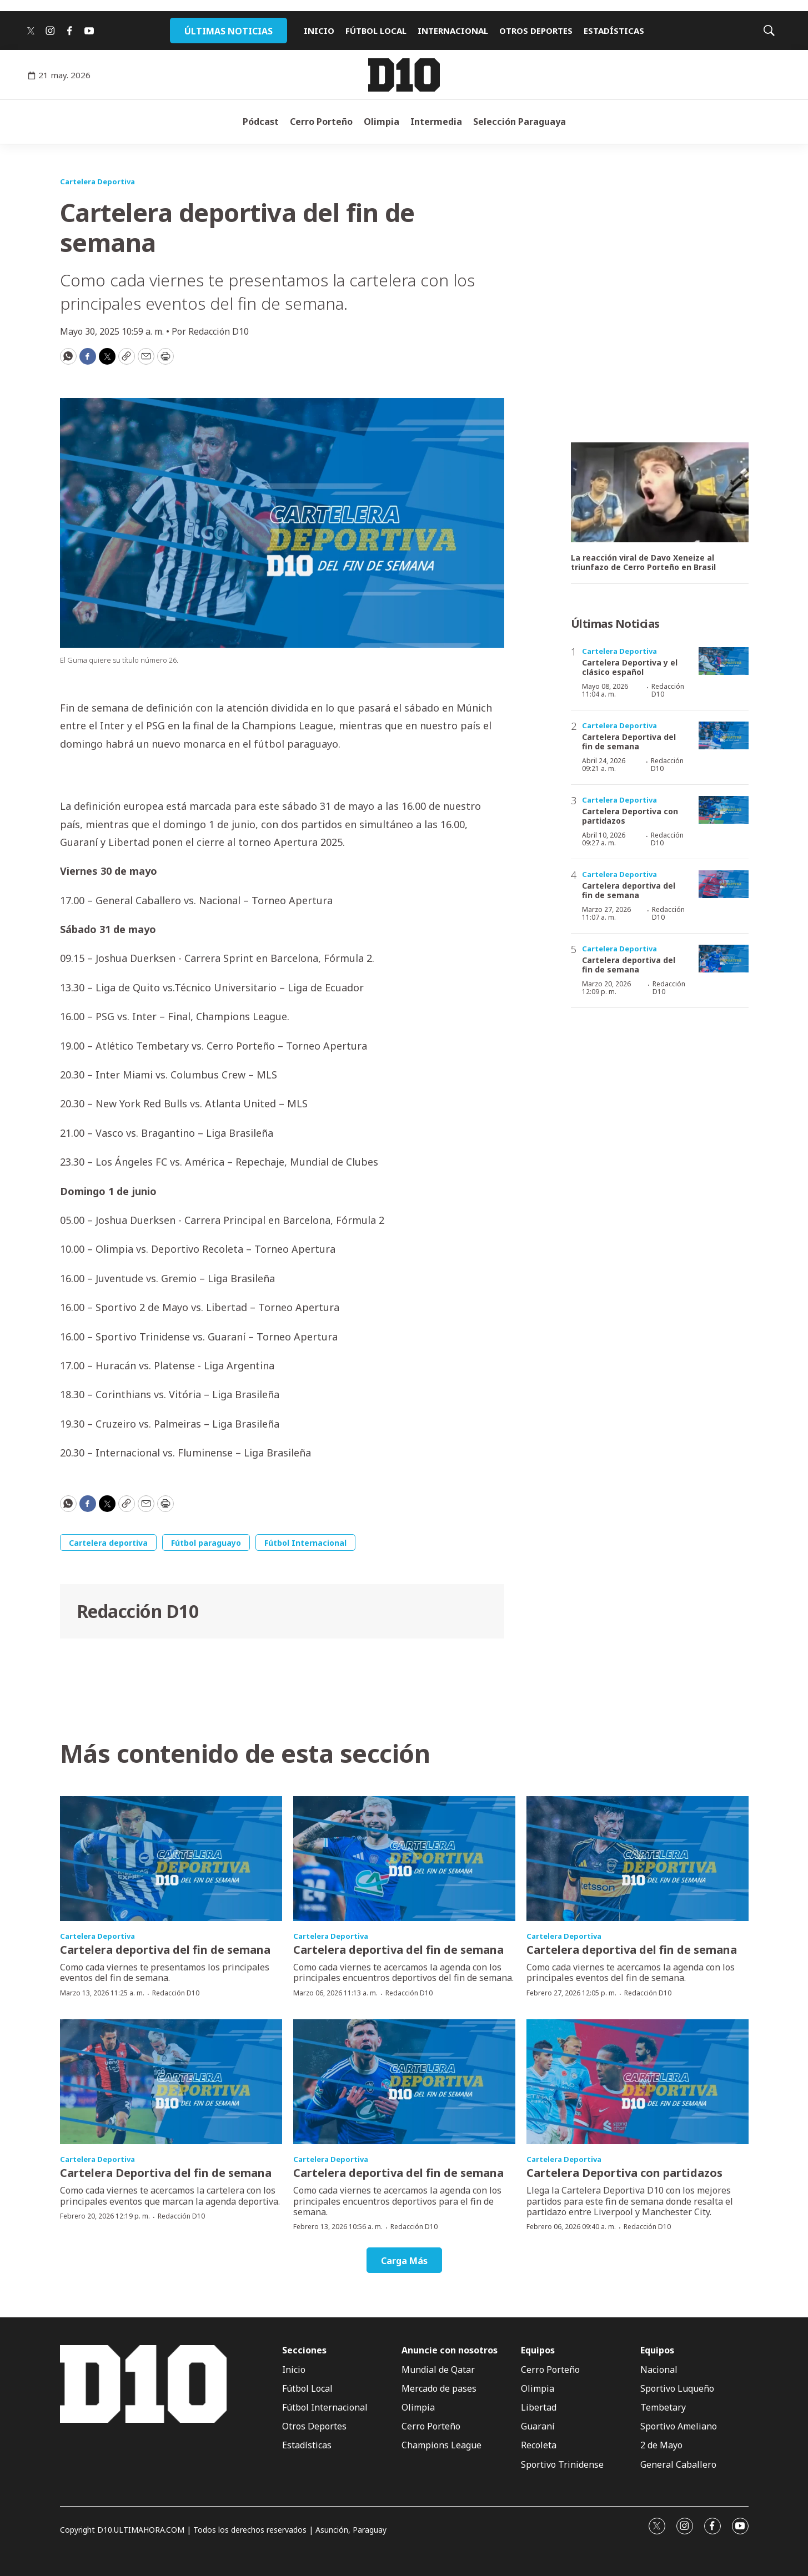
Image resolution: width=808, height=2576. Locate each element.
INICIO (319, 30)
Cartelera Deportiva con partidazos (630, 816)
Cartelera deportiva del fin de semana (628, 890)
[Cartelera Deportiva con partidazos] (724, 810)
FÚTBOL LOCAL (375, 30)
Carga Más (404, 2261)
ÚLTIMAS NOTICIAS (228, 31)
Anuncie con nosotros (450, 2350)
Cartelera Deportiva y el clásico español (629, 667)
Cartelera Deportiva (97, 181)
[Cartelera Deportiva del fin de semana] (724, 736)
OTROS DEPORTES (536, 30)
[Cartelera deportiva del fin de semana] (724, 884)
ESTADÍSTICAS (614, 30)
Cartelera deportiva (108, 1542)
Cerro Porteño (321, 121)
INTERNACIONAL (453, 30)
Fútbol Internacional (305, 1542)
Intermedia (436, 121)
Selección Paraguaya (519, 121)
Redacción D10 (138, 1611)
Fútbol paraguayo (206, 1542)
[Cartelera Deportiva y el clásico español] (724, 661)
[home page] (404, 75)
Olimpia (381, 121)
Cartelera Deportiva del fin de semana (629, 742)
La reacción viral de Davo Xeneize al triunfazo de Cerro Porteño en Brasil (643, 562)
